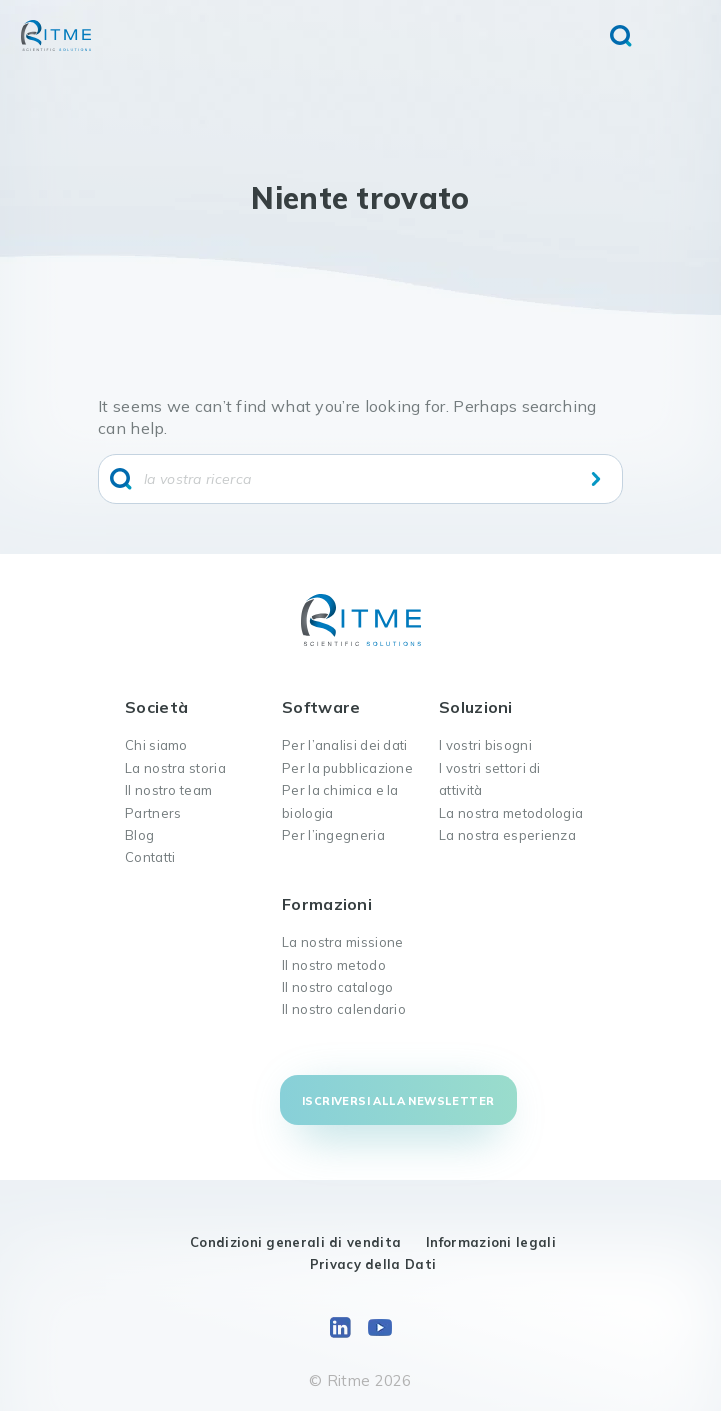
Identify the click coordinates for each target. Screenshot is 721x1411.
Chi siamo (156, 745)
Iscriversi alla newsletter (398, 1101)
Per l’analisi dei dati (345, 745)
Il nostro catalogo (337, 987)
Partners (153, 813)
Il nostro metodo (334, 965)
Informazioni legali (491, 1242)
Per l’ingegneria (333, 835)
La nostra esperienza (507, 835)
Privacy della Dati (373, 1264)
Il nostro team (168, 790)
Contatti (150, 857)
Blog (139, 835)
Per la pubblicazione (347, 768)
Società (156, 707)
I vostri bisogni (485, 745)
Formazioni (327, 904)
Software (321, 707)
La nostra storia (175, 768)
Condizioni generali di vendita (295, 1242)
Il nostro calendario (344, 1009)
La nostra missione (342, 942)
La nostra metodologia (511, 813)
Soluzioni (476, 707)
